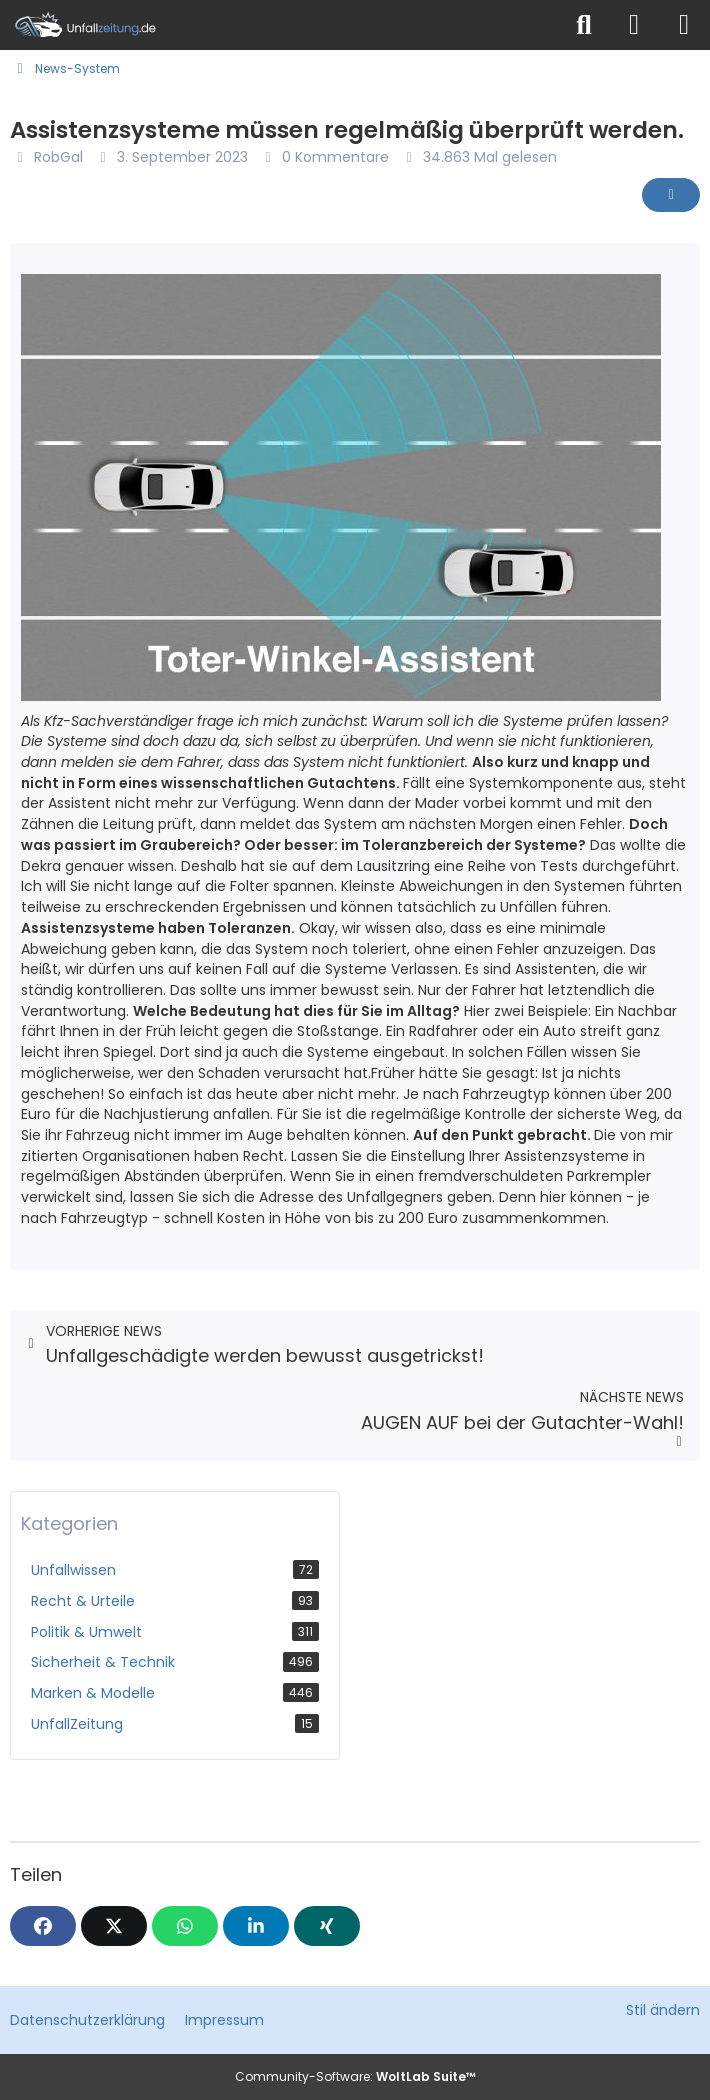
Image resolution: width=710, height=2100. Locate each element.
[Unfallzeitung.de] (280, 25)
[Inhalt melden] (671, 195)
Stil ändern (663, 2010)
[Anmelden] (634, 25)
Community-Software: (355, 2076)
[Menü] (684, 25)
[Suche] (584, 25)
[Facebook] (43, 1926)
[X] (114, 1926)
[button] (256, 1926)
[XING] (327, 1926)
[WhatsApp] (185, 1926)
